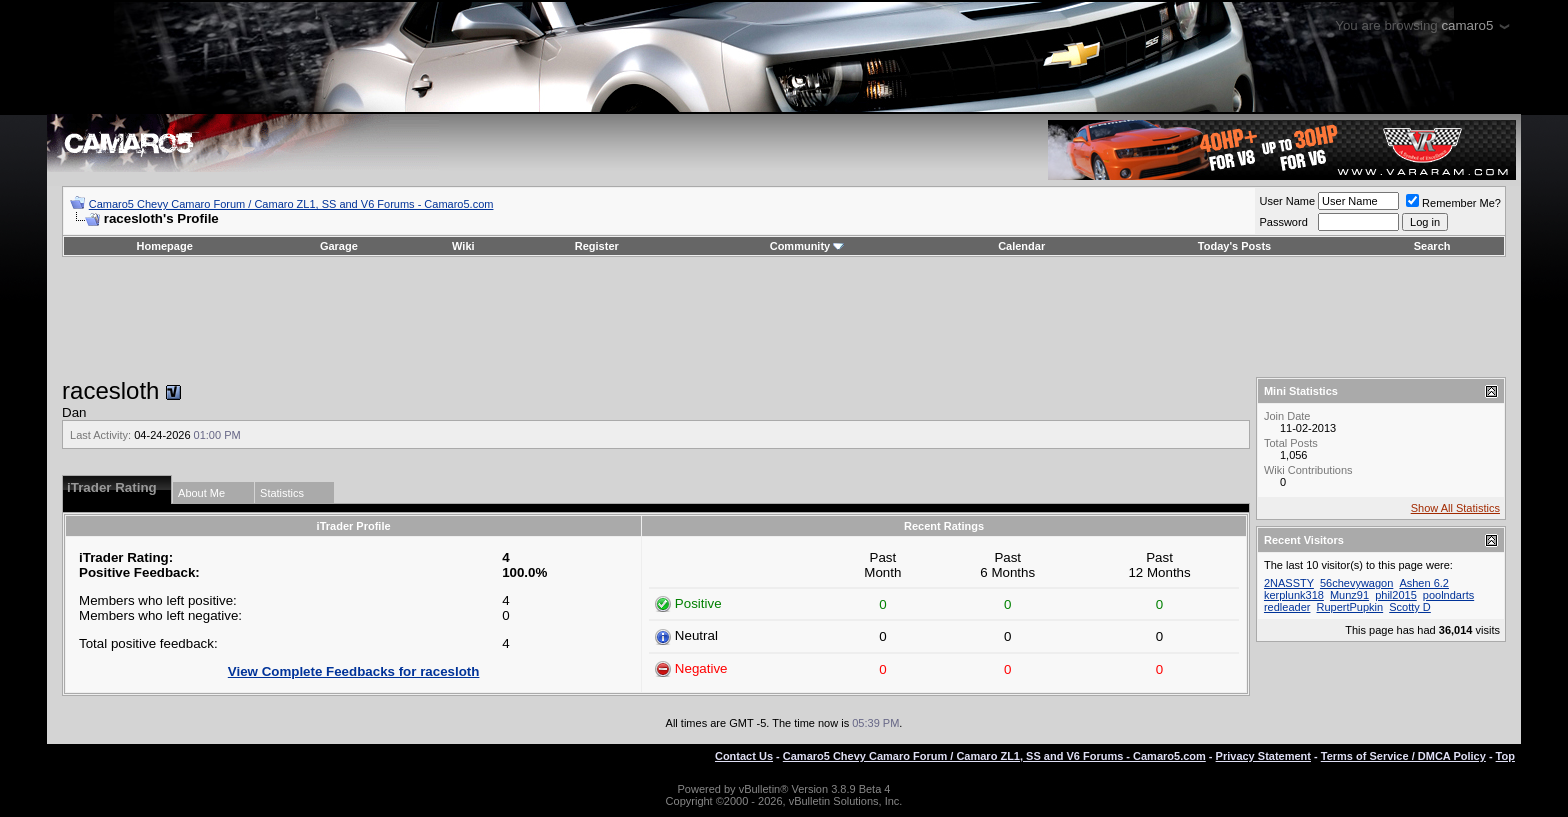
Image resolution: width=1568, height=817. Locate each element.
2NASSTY (1289, 583)
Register (597, 246)
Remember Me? (1453, 203)
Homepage (165, 246)
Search (1432, 246)
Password (1283, 222)
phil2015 (1396, 595)
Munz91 (1349, 595)
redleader (1287, 607)
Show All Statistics (1455, 508)
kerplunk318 (1294, 595)
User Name (1287, 201)
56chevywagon (1356, 583)
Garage (339, 246)
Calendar (1021, 246)
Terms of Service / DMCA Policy (1403, 756)
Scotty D (1410, 607)
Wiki (463, 246)
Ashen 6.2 (1424, 583)
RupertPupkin (1350, 607)
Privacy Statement (1263, 756)
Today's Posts (1234, 246)
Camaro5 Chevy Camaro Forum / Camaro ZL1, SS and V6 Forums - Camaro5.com (291, 204)
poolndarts (1448, 595)
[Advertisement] (784, 317)
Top (1505, 756)
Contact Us (744, 756)
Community (807, 246)
